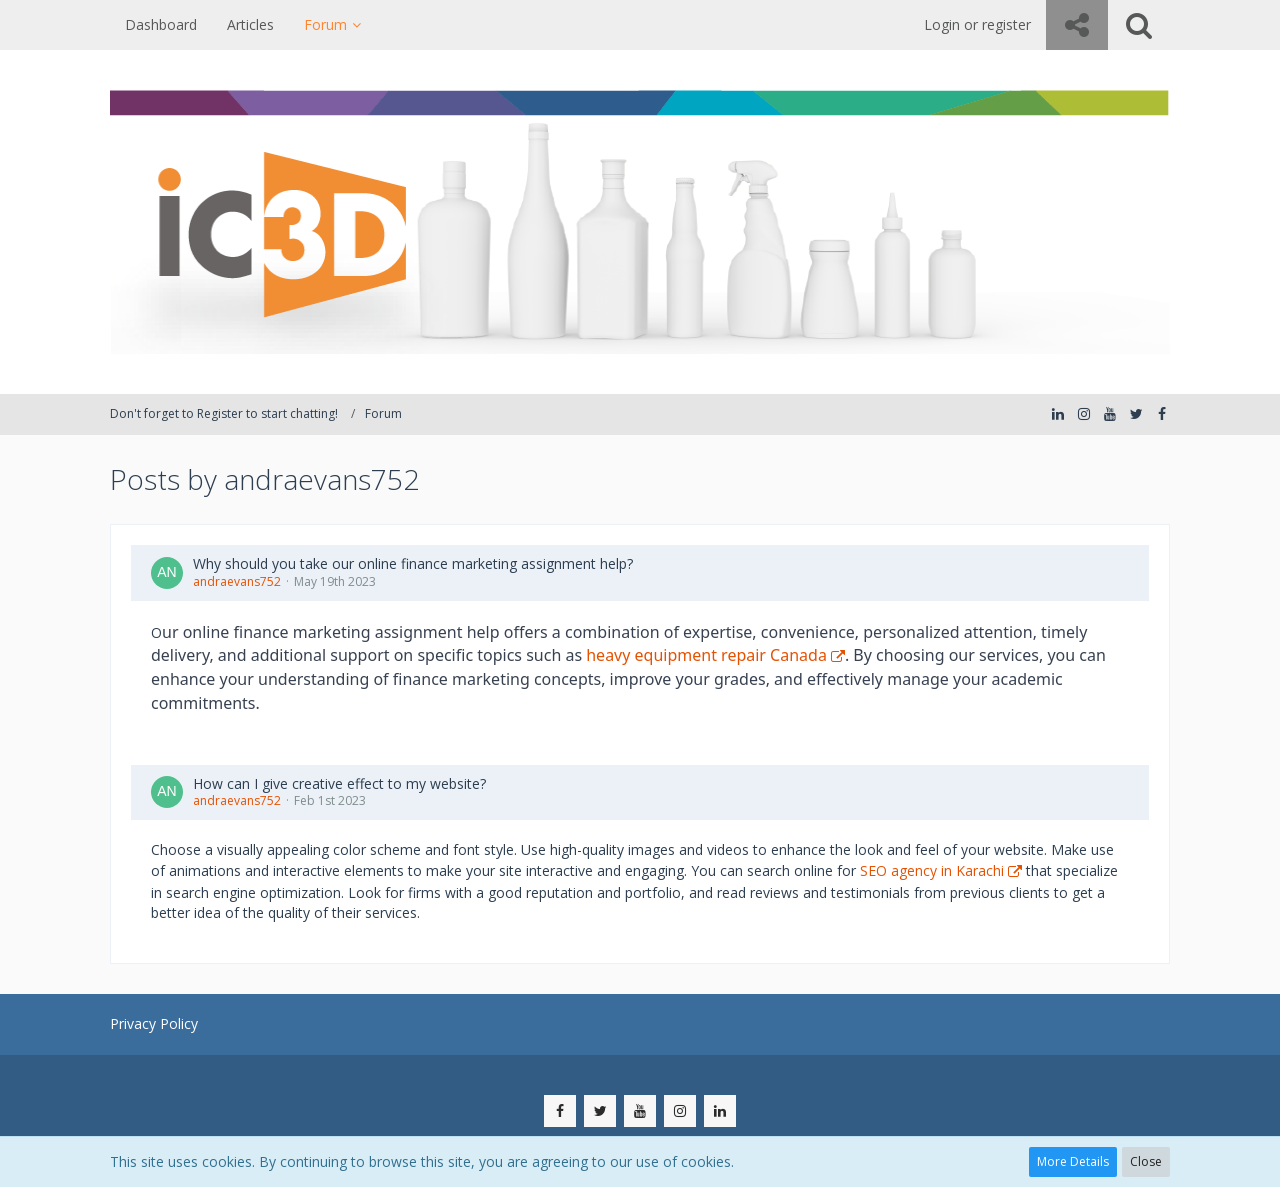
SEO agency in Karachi (932, 870)
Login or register (977, 24)
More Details (1073, 1161)
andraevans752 (237, 581)
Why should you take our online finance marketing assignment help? (413, 563)
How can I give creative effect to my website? (339, 783)
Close (1146, 1161)
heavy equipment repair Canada (706, 655)
